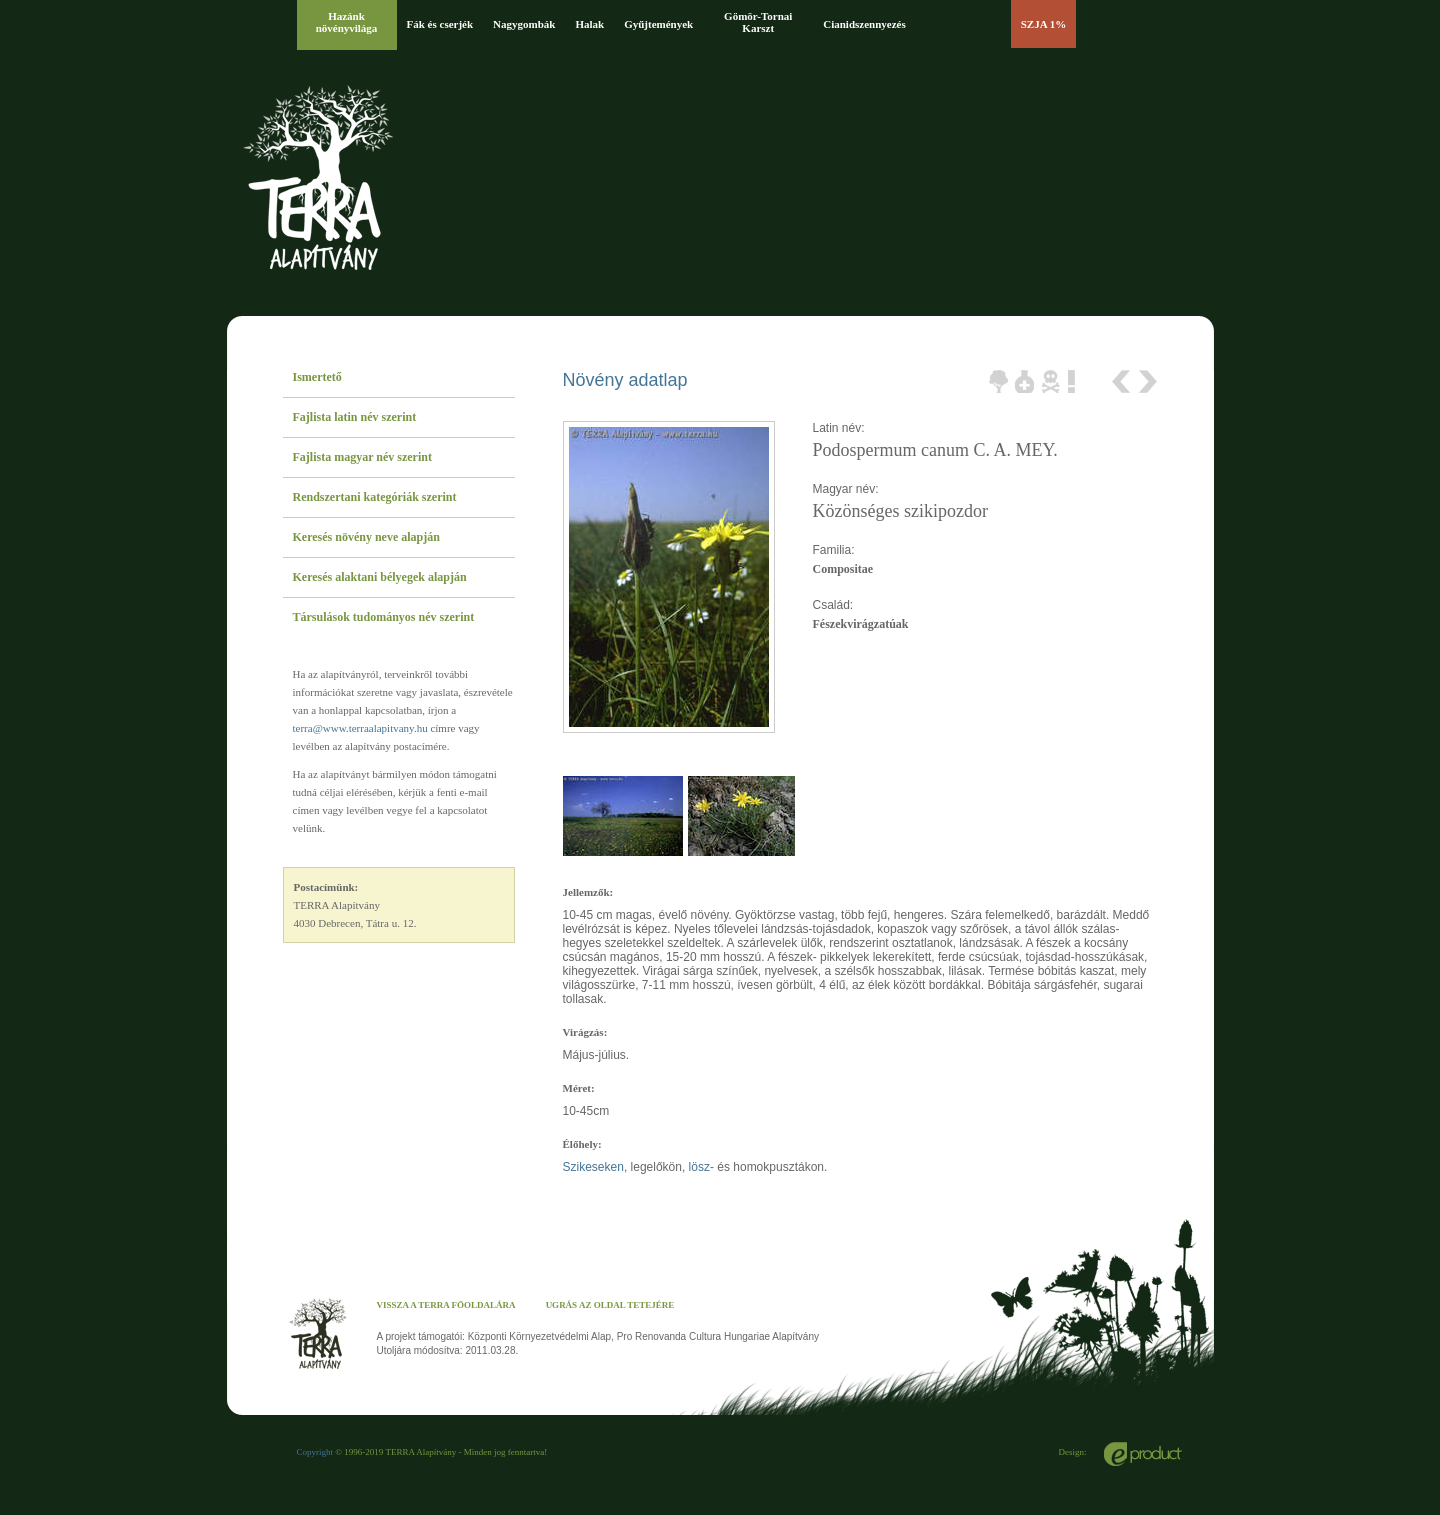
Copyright (315, 1452)
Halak (589, 24)
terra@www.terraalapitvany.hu (360, 728)
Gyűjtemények (658, 24)
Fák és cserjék (440, 24)
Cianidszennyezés (864, 24)
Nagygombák (524, 24)
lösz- (701, 1167)
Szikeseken (593, 1167)
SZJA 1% (1044, 24)
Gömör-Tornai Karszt (758, 22)
